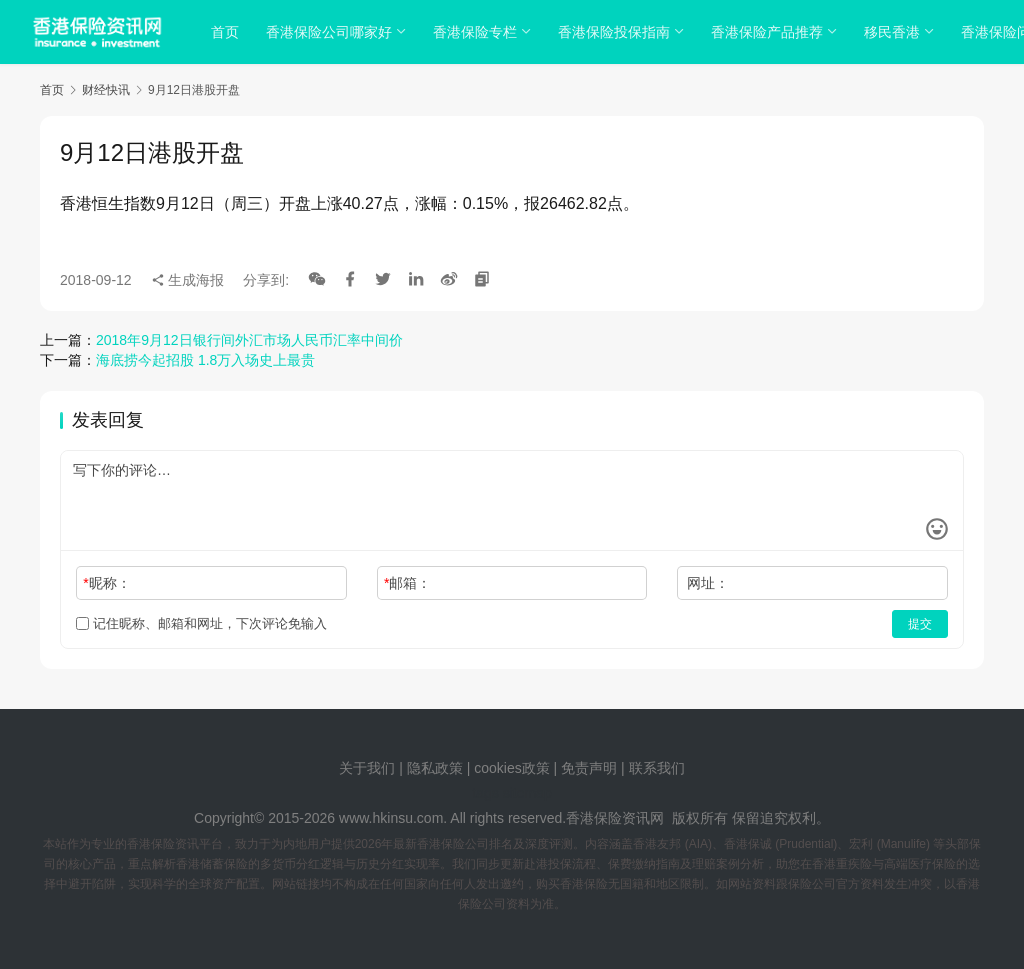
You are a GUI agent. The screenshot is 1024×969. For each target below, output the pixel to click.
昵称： (106, 583)
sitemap (527, 793)
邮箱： (407, 583)
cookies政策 (511, 768)
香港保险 (594, 818)
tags (485, 793)
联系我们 (657, 768)
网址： (708, 583)
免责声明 (591, 768)
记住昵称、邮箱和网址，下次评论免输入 (201, 623)
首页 (228, 32)
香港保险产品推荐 (770, 32)
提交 (920, 624)
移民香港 (895, 32)
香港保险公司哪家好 (332, 32)
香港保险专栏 (478, 32)
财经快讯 (106, 90)
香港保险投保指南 (617, 32)
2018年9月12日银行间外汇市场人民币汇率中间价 (249, 340)
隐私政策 (435, 768)
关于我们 (367, 768)
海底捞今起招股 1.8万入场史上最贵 (205, 360)
